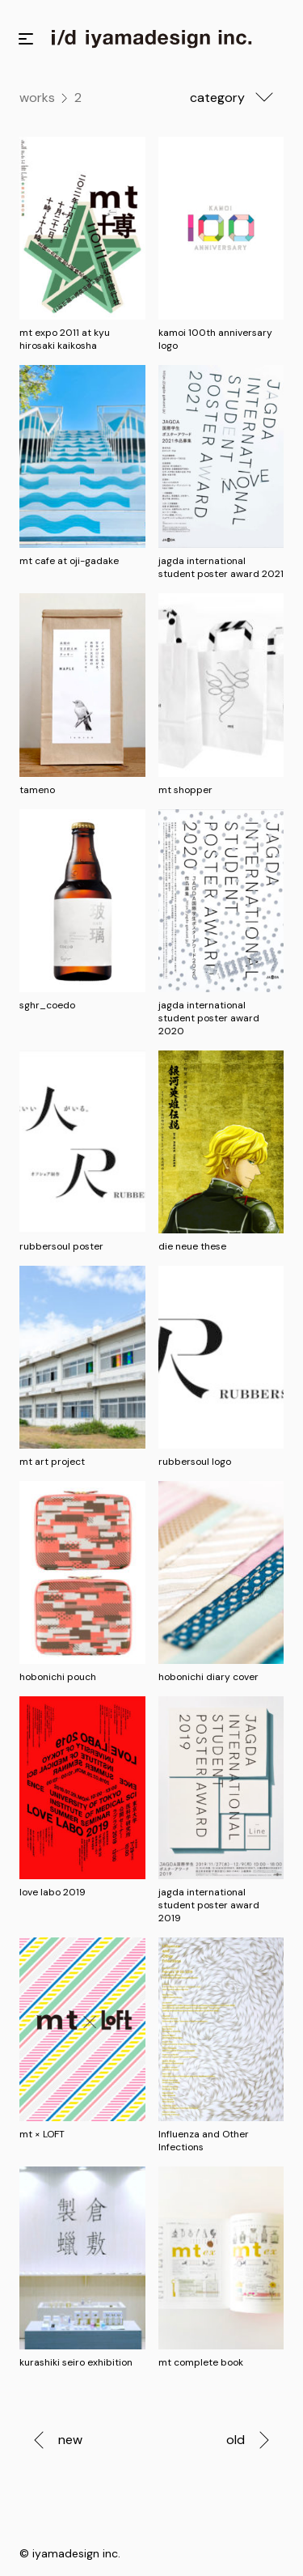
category (237, 97)
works (37, 97)
